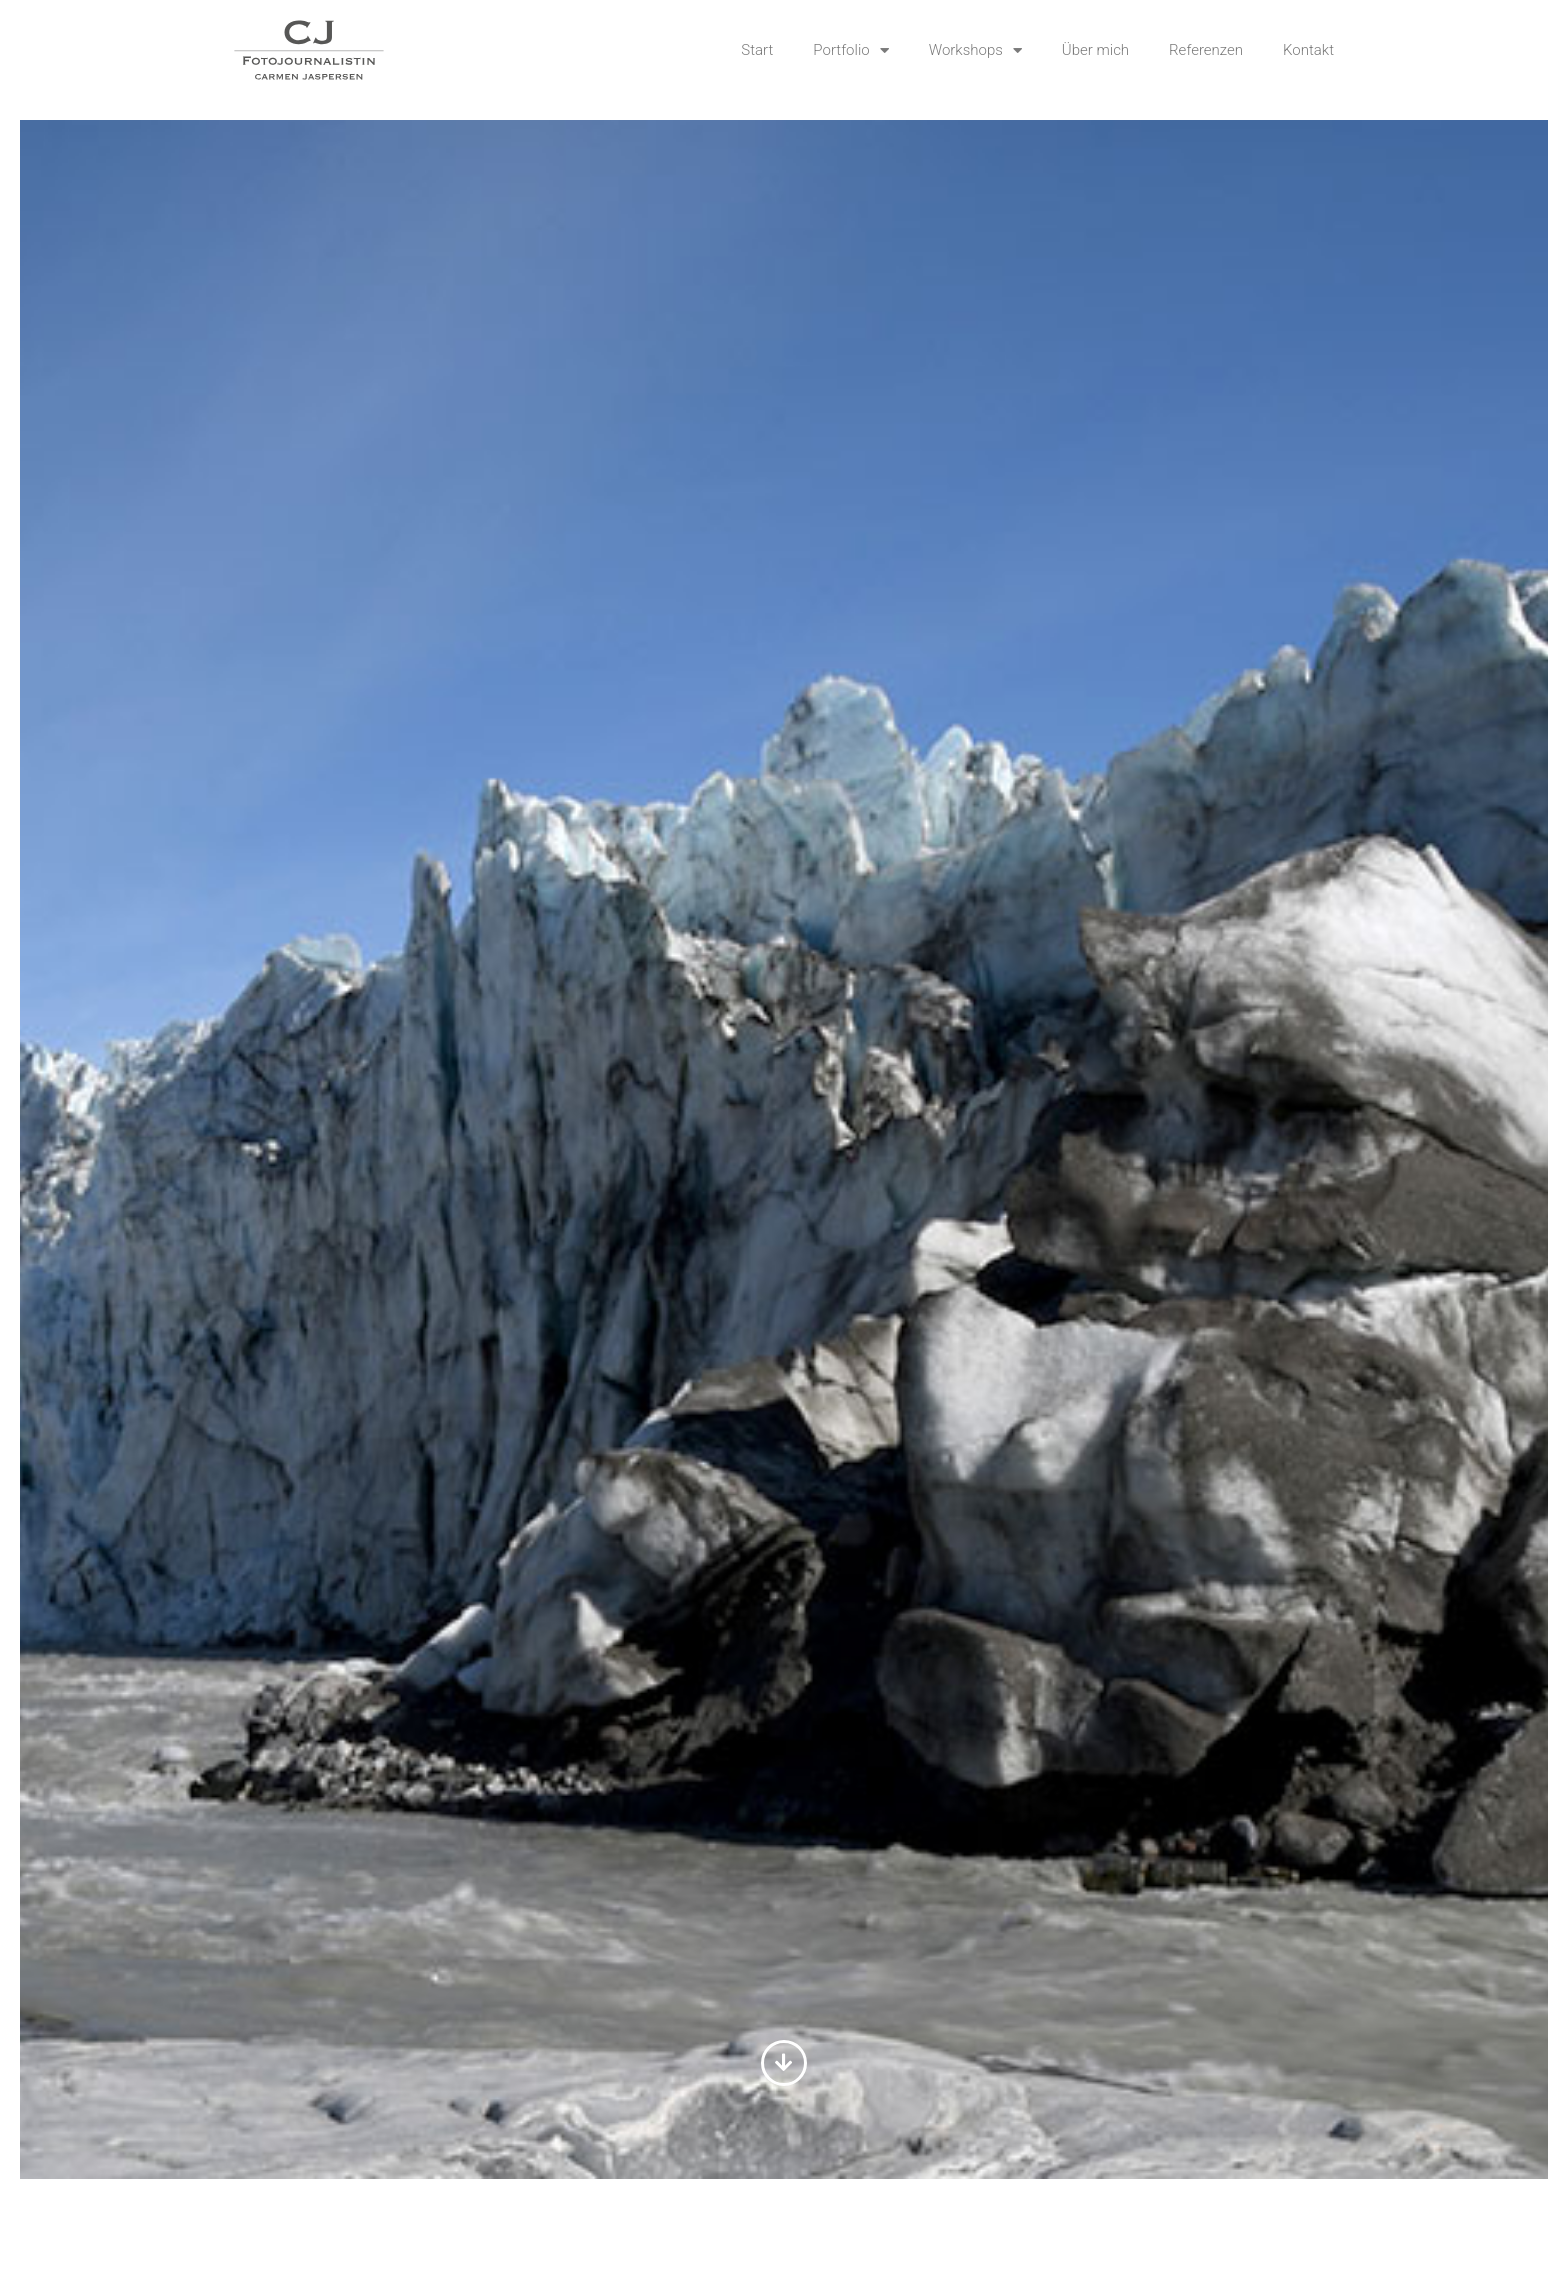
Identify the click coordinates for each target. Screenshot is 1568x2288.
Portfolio (850, 50)
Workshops (975, 50)
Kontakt (1308, 50)
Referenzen (1206, 50)
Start (757, 50)
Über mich (1095, 50)
